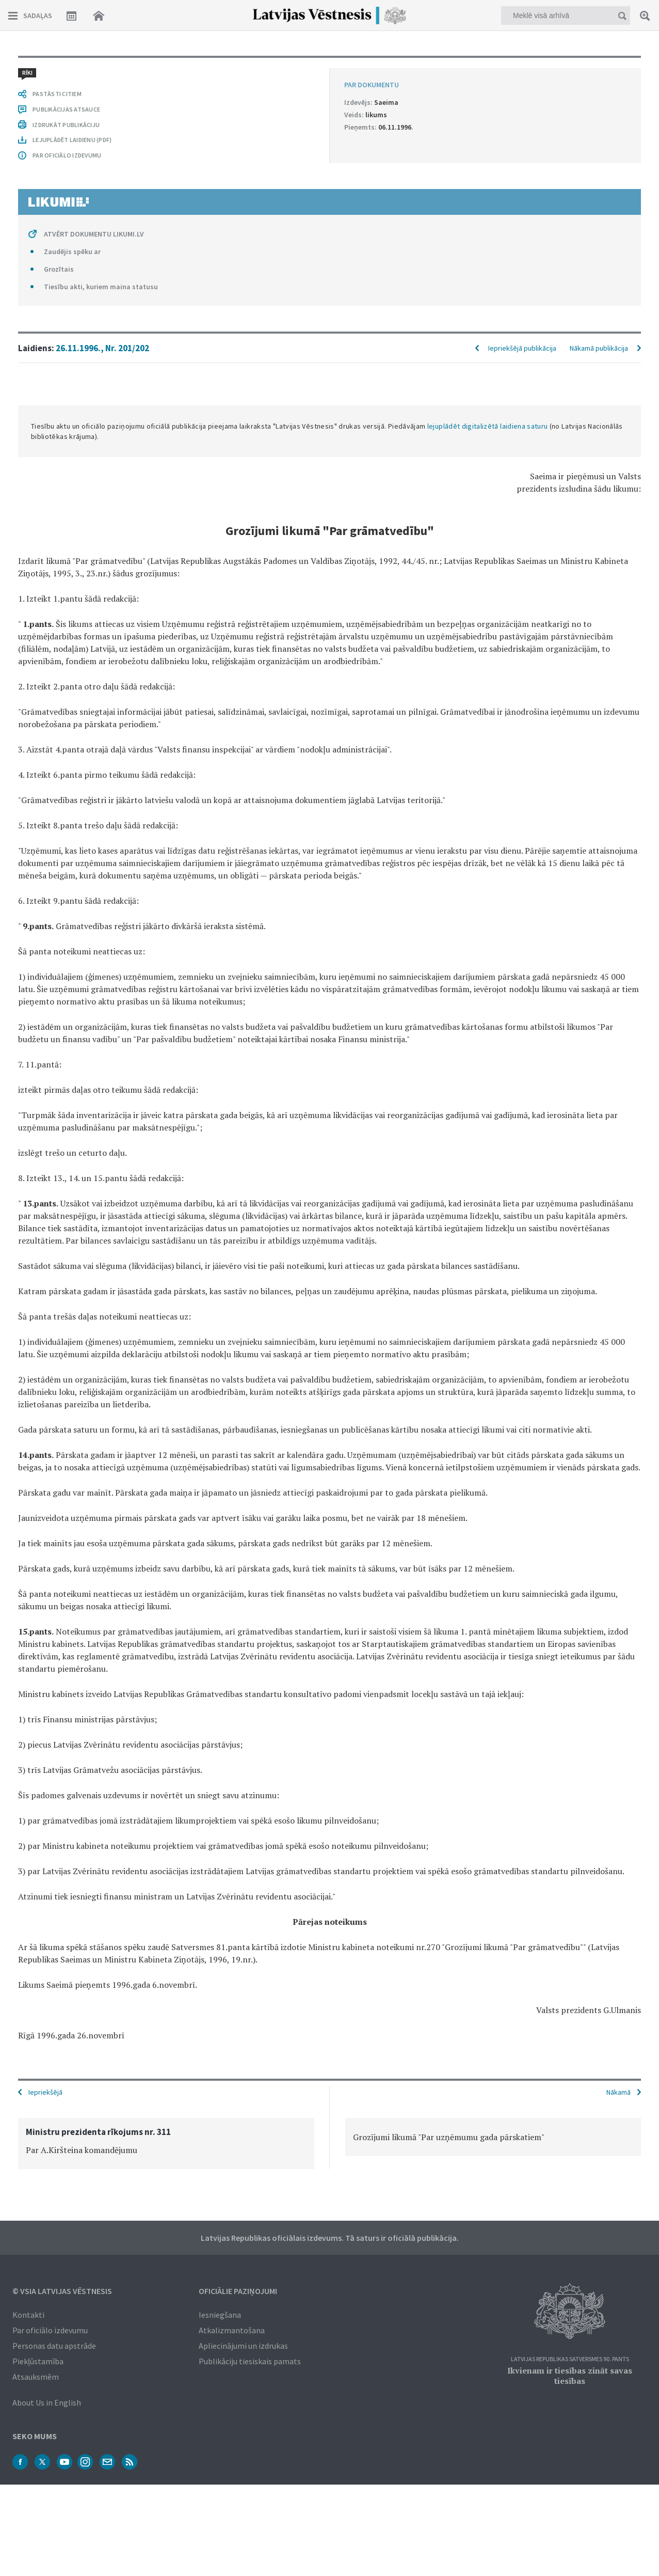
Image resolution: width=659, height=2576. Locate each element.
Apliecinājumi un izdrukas (243, 2346)
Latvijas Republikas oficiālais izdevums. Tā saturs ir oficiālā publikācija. (330, 2238)
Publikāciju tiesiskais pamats (250, 2361)
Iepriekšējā (45, 2092)
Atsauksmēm (35, 2376)
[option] (166, 2143)
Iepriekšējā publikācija (522, 348)
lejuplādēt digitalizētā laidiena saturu (487, 426)
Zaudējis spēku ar (72, 251)
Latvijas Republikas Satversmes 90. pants (570, 2359)
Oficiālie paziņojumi (238, 2291)
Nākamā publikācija (599, 348)
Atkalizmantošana (232, 2330)
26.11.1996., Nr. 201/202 (102, 348)
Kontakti (28, 2315)
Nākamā (618, 2092)
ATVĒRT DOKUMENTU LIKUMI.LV (94, 234)
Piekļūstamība (37, 2361)
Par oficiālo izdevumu (50, 2330)
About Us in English (46, 2402)
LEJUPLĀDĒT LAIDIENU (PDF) (72, 140)
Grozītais (59, 269)
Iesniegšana (220, 2315)
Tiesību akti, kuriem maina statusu (101, 286)
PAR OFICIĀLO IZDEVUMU (67, 155)
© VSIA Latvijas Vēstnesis (62, 2291)
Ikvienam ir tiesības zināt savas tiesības (569, 2375)
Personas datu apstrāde (54, 2346)
